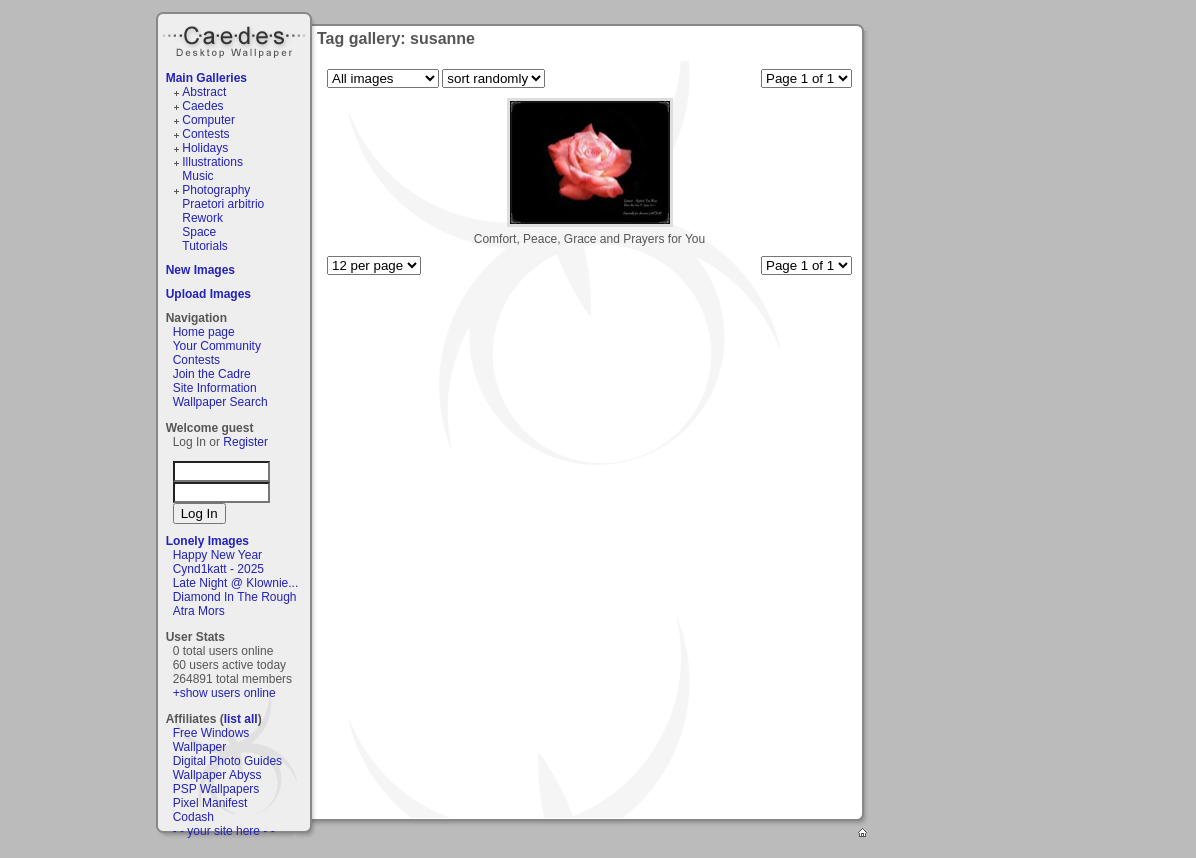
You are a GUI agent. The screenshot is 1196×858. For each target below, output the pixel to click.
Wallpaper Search (220, 402)
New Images (200, 270)
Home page (204, 332)
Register (245, 442)
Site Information (215, 388)
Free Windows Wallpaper (211, 740)
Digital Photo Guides (227, 761)
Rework (202, 218)
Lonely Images (207, 541)
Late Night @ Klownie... (236, 583)
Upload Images (208, 294)
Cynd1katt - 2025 (218, 569)
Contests (205, 134)
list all (241, 719)
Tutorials (205, 246)
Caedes (236, 39)
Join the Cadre (212, 374)
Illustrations (212, 162)
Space (199, 232)
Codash (193, 817)
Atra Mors (199, 611)
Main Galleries (206, 78)
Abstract (204, 92)
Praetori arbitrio (223, 204)
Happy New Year (217, 555)
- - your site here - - (224, 831)
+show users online (224, 693)
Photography (216, 190)
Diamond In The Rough (235, 597)
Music (197, 176)
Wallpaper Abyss (217, 775)
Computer (208, 120)
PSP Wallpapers (216, 789)
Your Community (217, 346)
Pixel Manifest (210, 803)
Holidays (205, 148)
